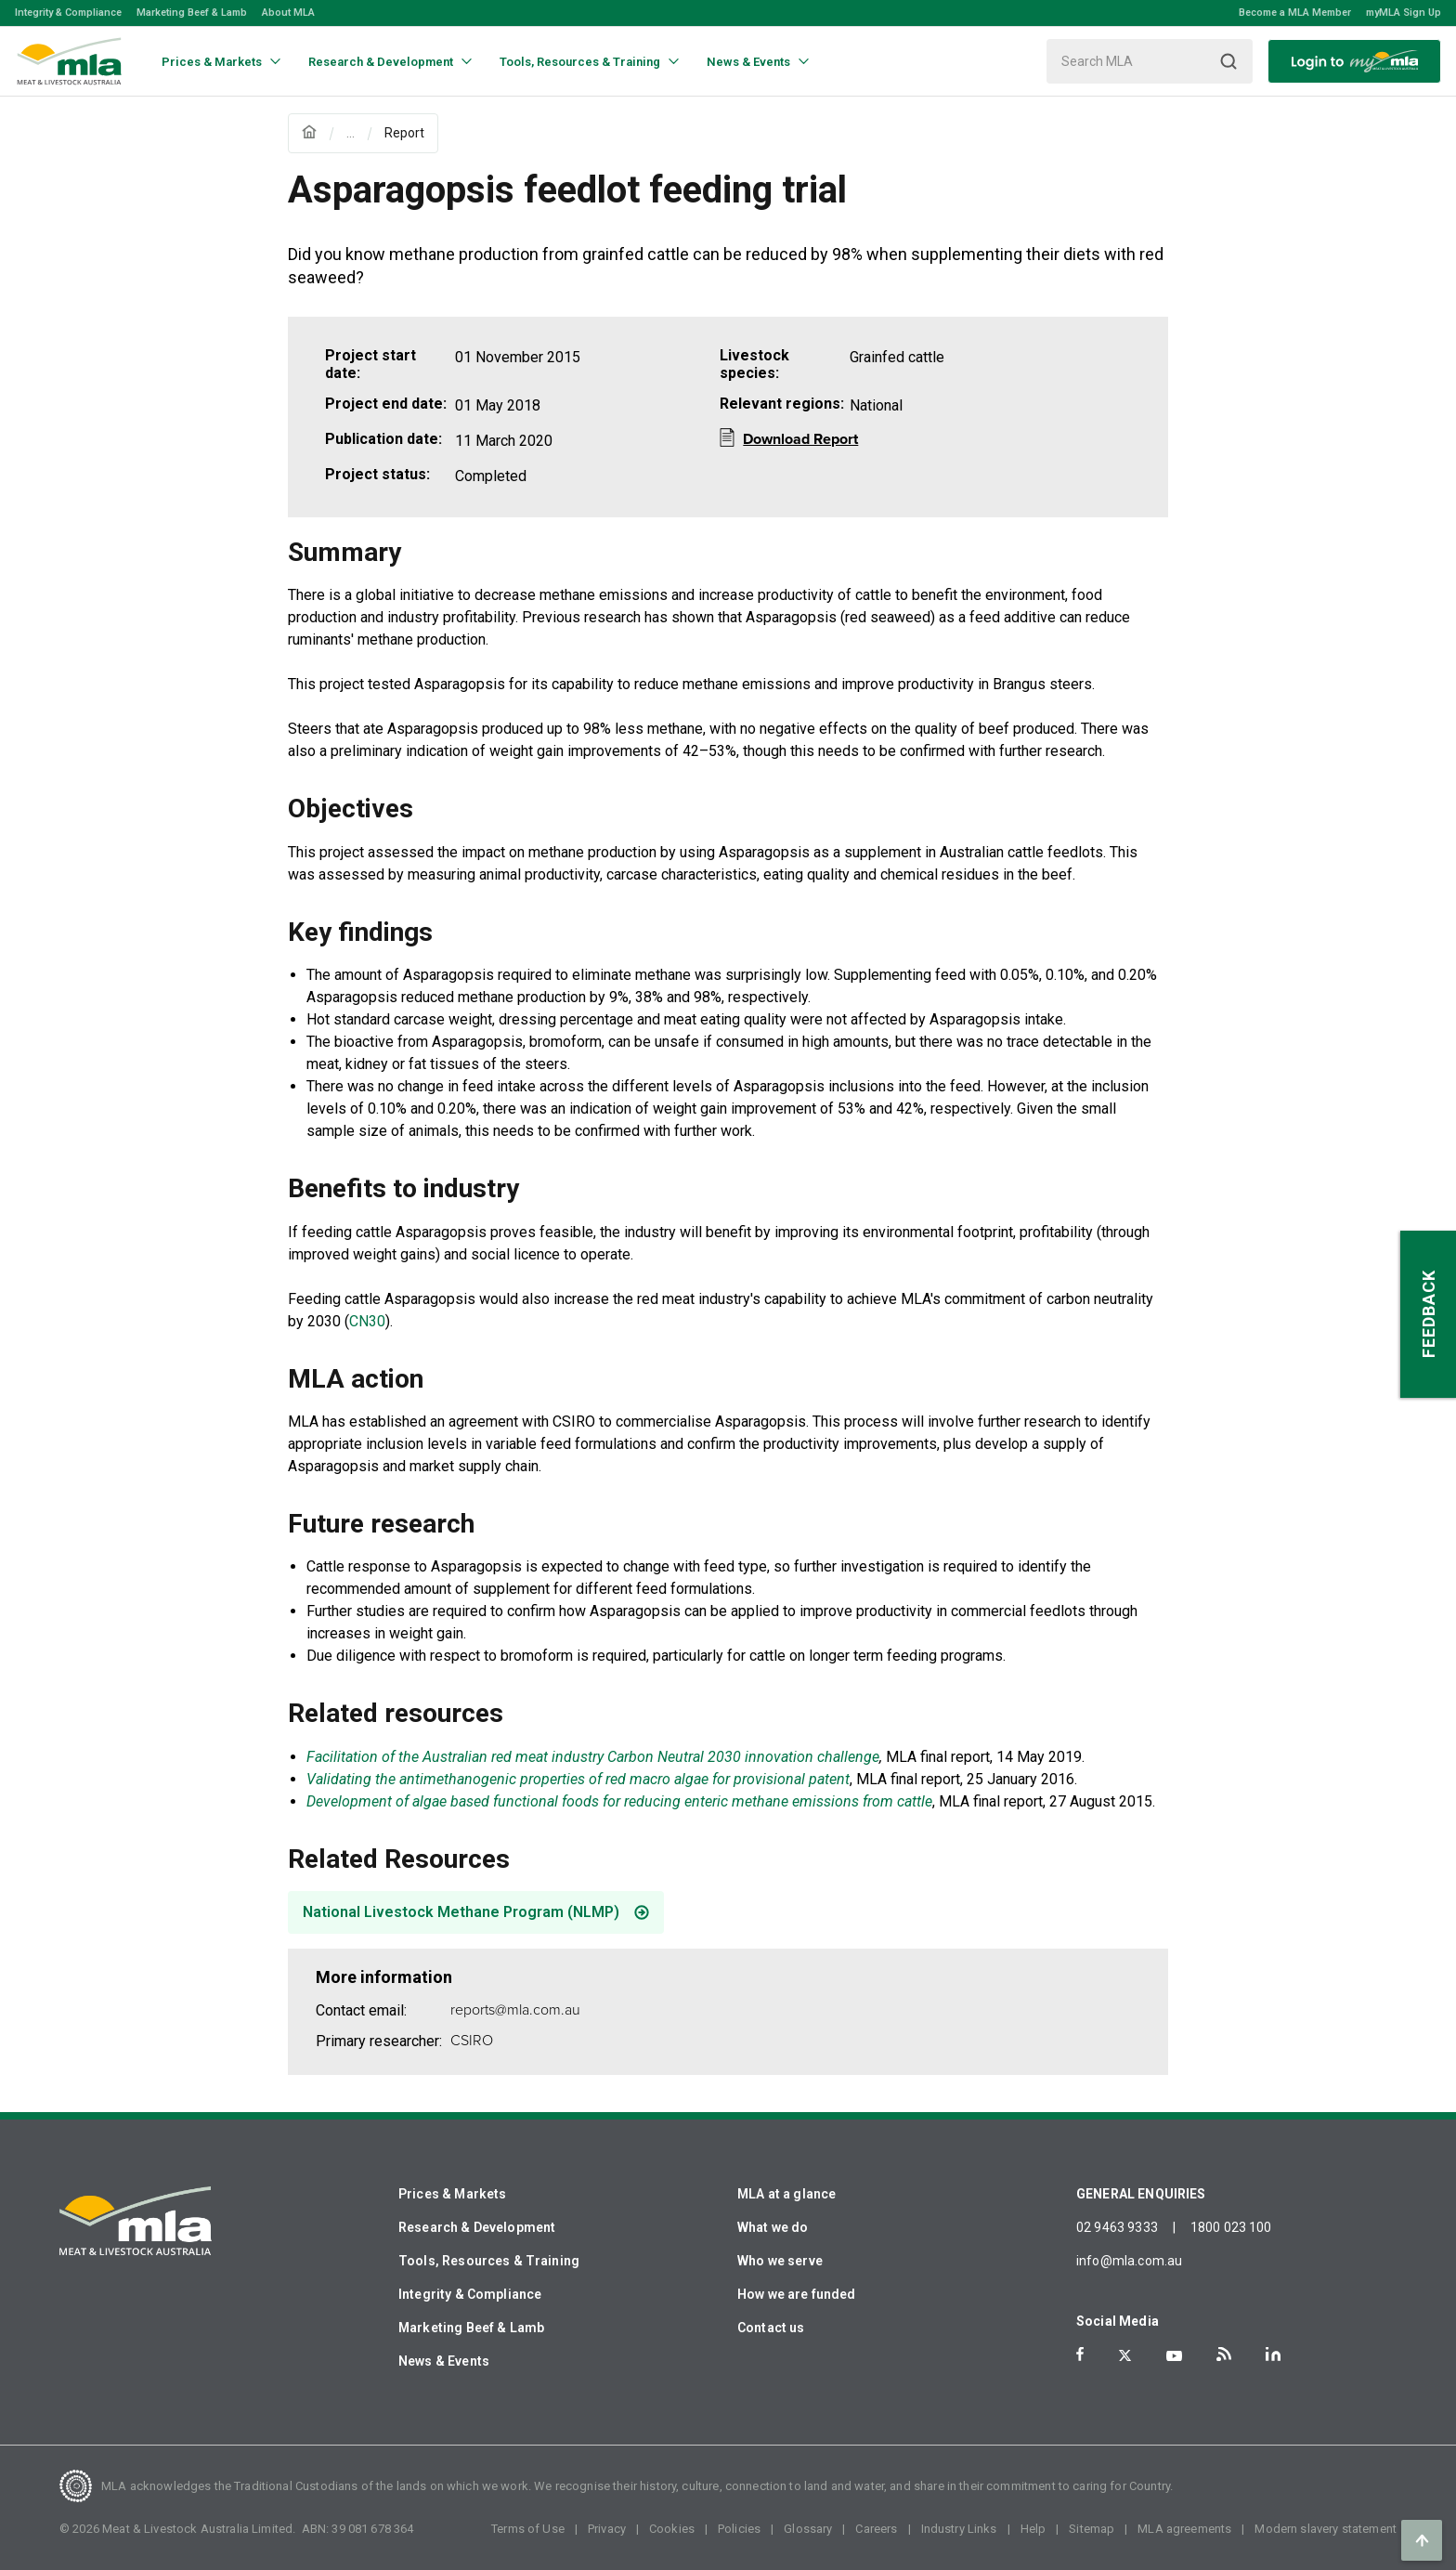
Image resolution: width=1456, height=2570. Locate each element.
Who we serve (780, 2260)
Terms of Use (528, 2529)
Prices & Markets (452, 2193)
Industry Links (959, 2529)
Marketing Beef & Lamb (191, 13)
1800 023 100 (1231, 2227)
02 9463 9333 (1117, 2227)
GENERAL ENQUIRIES (1141, 2193)
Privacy (607, 2529)
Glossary (808, 2529)
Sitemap (1091, 2529)
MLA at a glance (786, 2193)
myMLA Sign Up (1403, 13)
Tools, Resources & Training (488, 2260)
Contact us (771, 2327)
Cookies (672, 2529)
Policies (739, 2529)
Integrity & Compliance (68, 13)
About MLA (288, 13)
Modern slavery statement (1325, 2529)
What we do (773, 2227)
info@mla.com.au (1129, 2260)
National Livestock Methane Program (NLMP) (461, 1912)
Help (1033, 2529)
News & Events (443, 2361)
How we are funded (796, 2294)
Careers (876, 2529)
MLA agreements (1184, 2529)
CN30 (367, 1321)
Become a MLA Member (1295, 13)
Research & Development (476, 2227)
